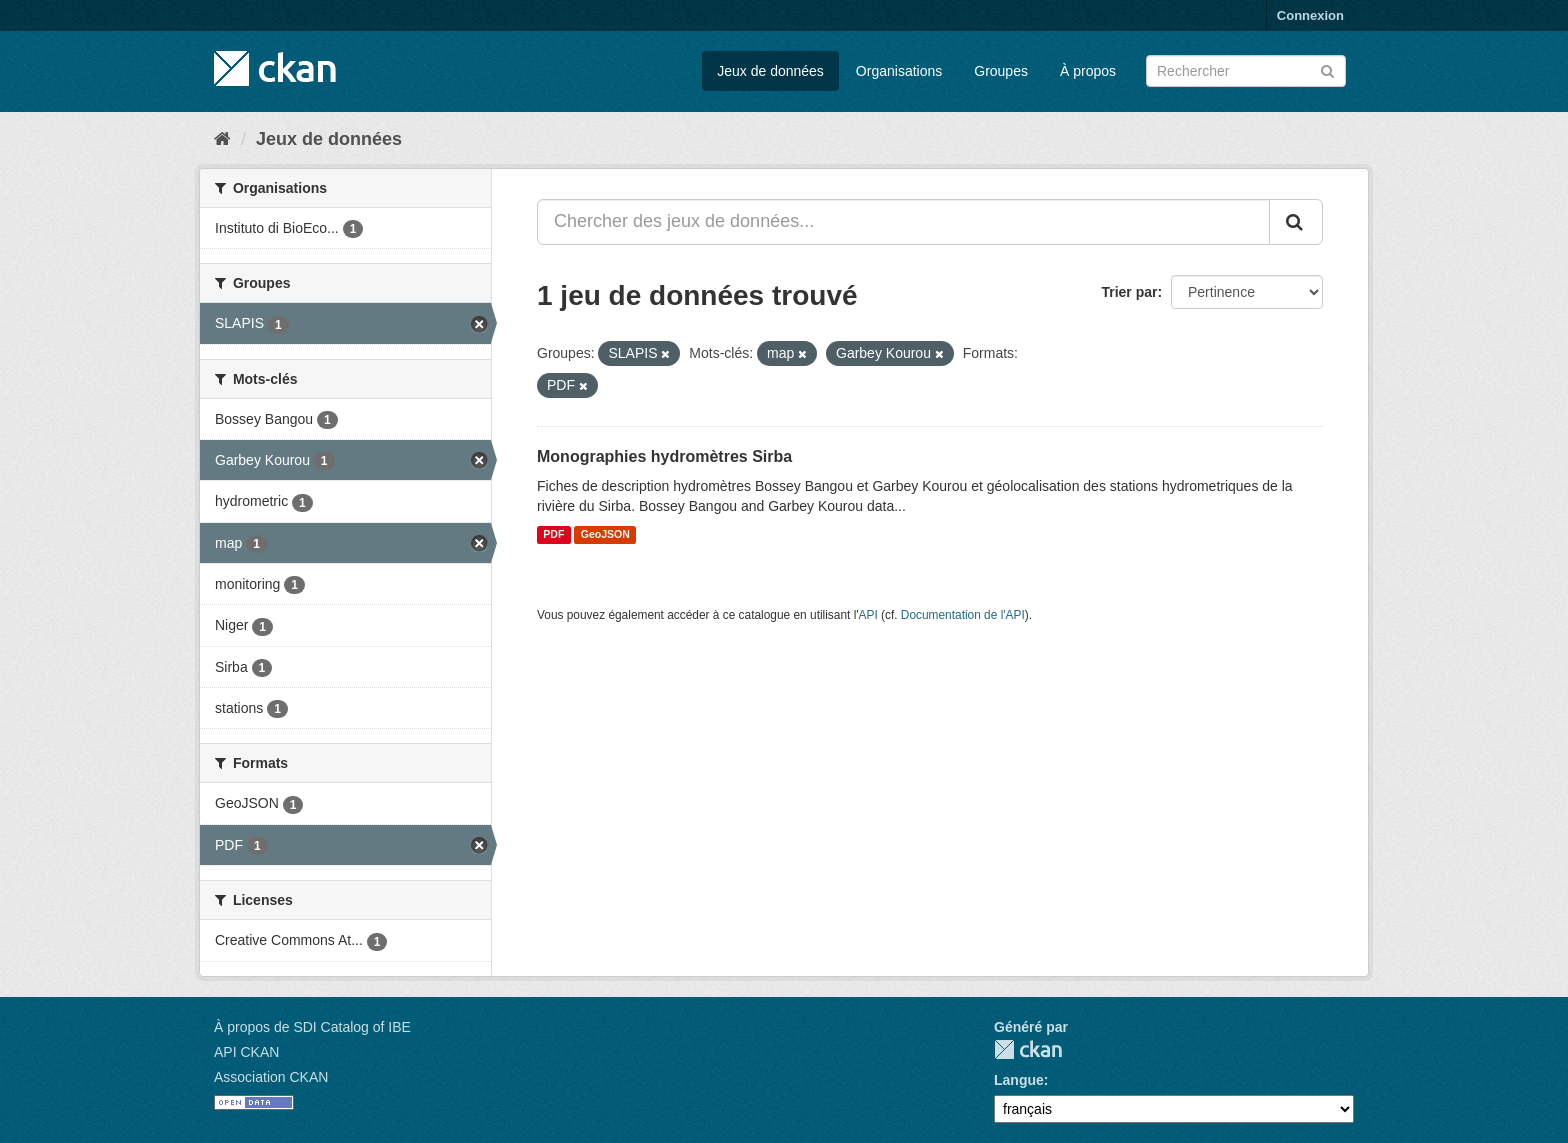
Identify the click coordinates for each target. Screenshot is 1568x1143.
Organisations (899, 71)
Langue (1019, 1080)
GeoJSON (605, 535)
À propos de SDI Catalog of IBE (312, 1027)
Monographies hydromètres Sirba (664, 456)
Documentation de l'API (963, 615)
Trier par (1129, 292)
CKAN (1028, 1049)
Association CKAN (271, 1077)
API (868, 615)
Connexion (1310, 15)
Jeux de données (770, 71)
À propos (1088, 71)
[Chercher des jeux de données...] (903, 222)
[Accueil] (222, 139)
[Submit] (1327, 69)
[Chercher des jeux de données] (1246, 71)
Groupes (1001, 71)
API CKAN (246, 1052)
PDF (553, 535)
